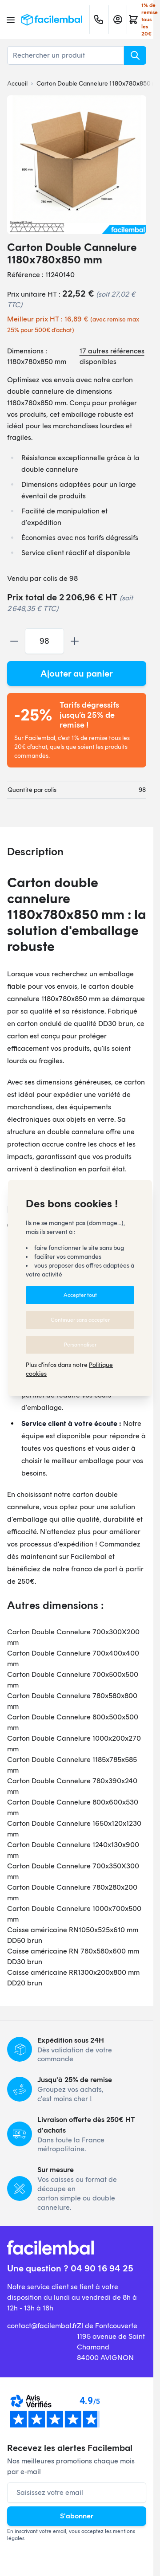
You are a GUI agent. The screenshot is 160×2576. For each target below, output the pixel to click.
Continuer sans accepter (80, 1320)
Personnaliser (80, 1345)
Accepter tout (80, 1295)
